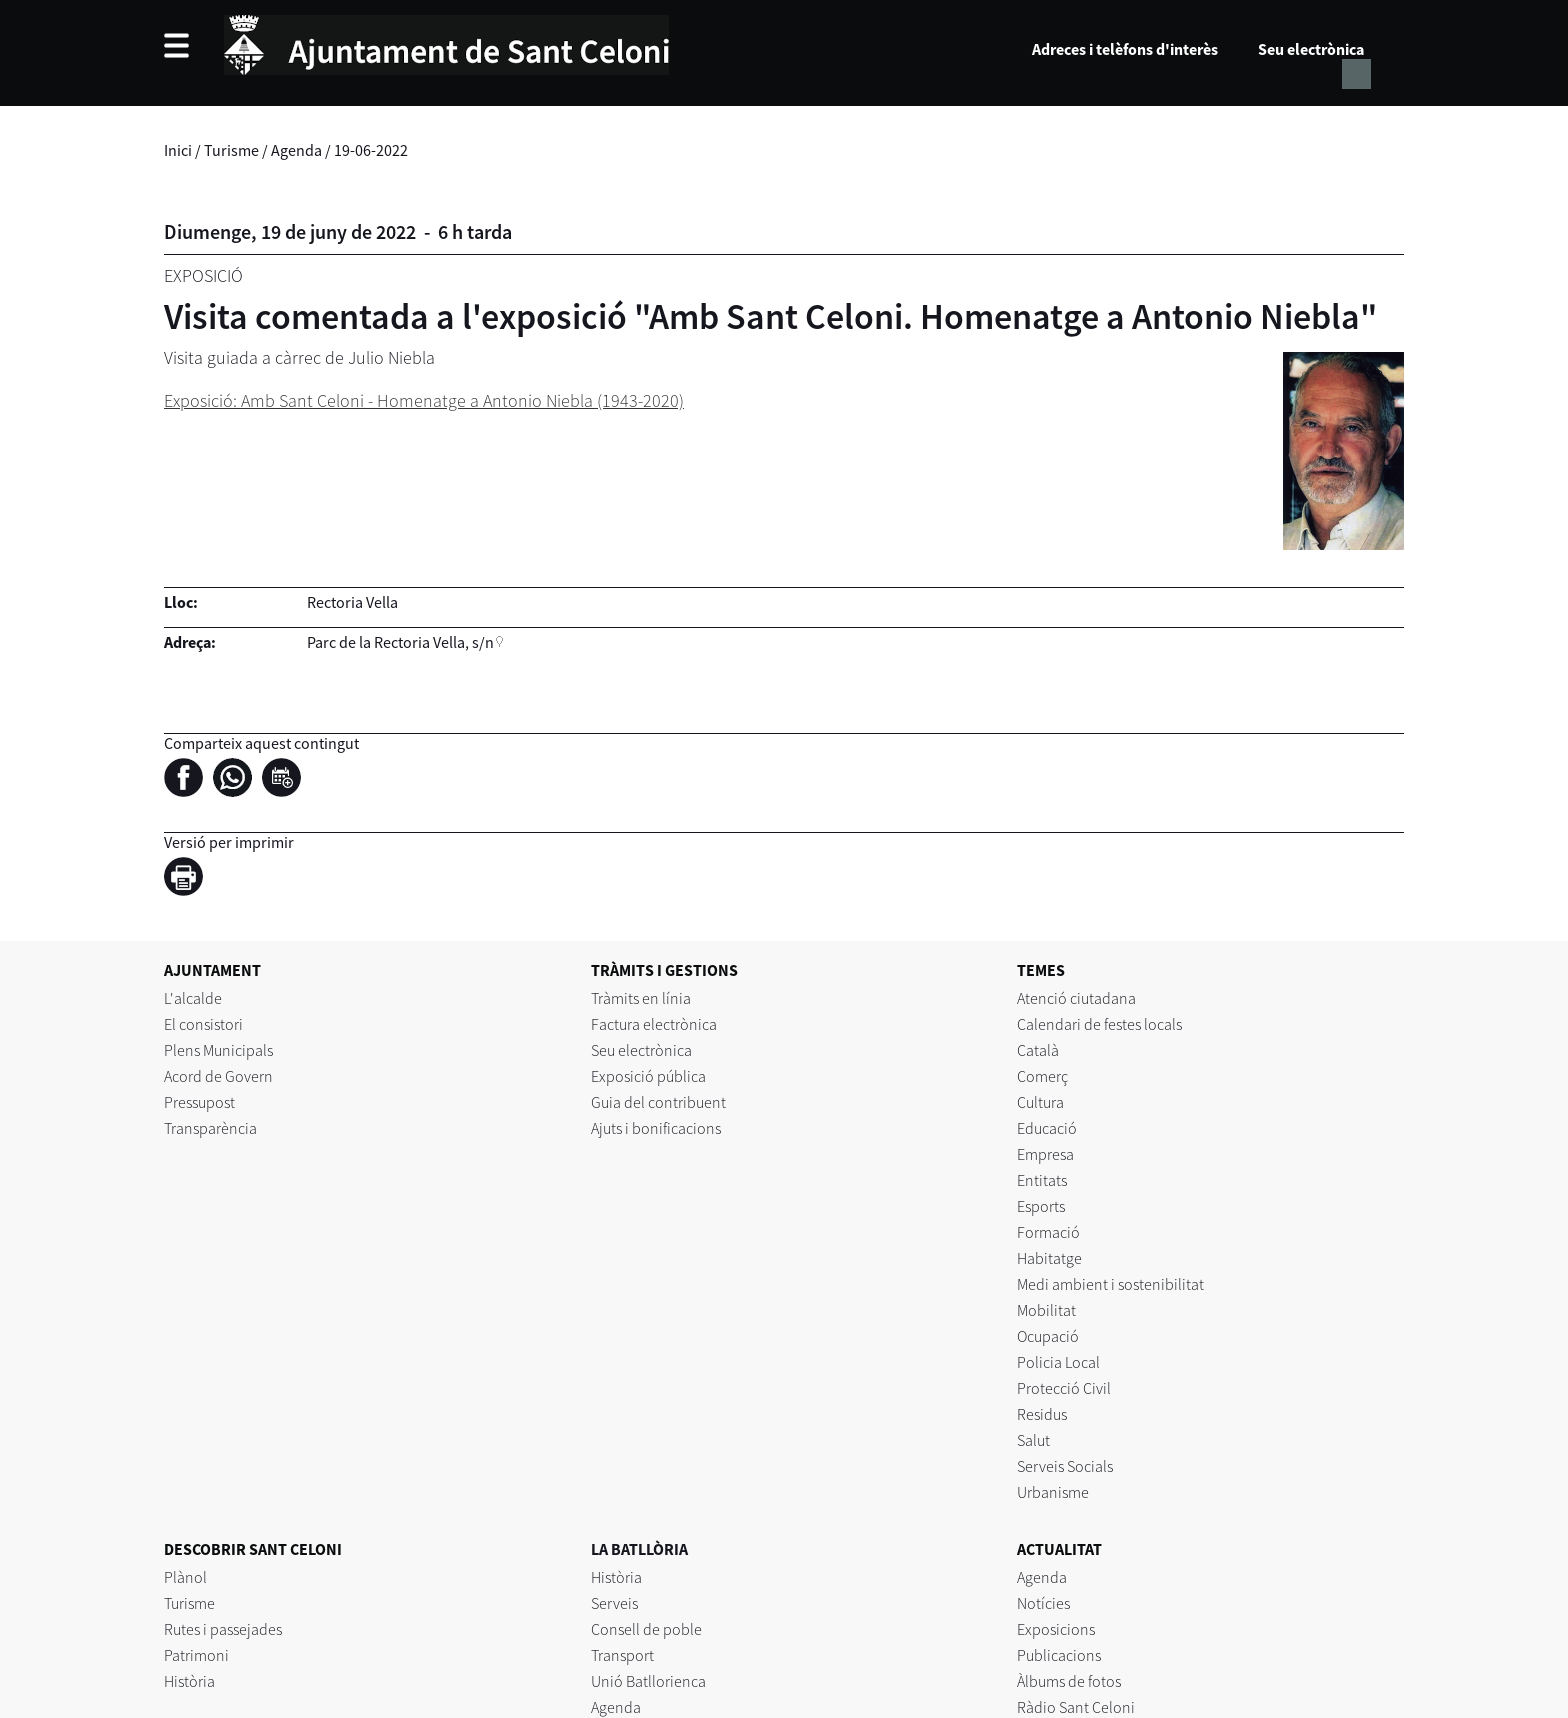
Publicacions (1059, 1655)
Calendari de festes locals (1099, 1024)
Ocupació (1048, 1336)
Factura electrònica (654, 1024)
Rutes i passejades (223, 1629)
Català (1038, 1050)
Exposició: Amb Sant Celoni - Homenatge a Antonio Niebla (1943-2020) (424, 400)
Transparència (210, 1128)
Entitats (1042, 1180)
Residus (1042, 1414)
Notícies (1043, 1603)
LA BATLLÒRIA (639, 1549)
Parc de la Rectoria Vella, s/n (400, 642)
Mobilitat (1046, 1310)
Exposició (203, 275)
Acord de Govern (218, 1076)
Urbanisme (1053, 1492)
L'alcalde (193, 998)
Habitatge (1049, 1258)
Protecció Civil (1064, 1388)
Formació (1048, 1232)
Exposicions (1056, 1629)
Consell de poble (646, 1629)
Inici (178, 150)
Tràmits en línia (641, 998)
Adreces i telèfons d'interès (1125, 49)
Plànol (185, 1577)
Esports (1041, 1206)
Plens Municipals (218, 1050)
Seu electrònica (1311, 49)
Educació (1047, 1128)
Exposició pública (648, 1076)
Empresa (1045, 1154)
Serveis (614, 1603)
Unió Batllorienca (648, 1681)
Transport (622, 1655)
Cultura (1040, 1102)
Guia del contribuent (658, 1102)
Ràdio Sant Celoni (1076, 1707)
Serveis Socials (1065, 1466)
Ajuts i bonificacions (656, 1128)
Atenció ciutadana (1076, 998)
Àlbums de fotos (1069, 1681)
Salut (1033, 1440)
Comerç (1042, 1076)
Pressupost (199, 1102)
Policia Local (1058, 1362)
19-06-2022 (371, 150)
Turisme (231, 150)
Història (189, 1681)
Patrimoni (196, 1655)
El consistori (203, 1024)
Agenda (296, 150)
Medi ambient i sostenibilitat (1110, 1284)
